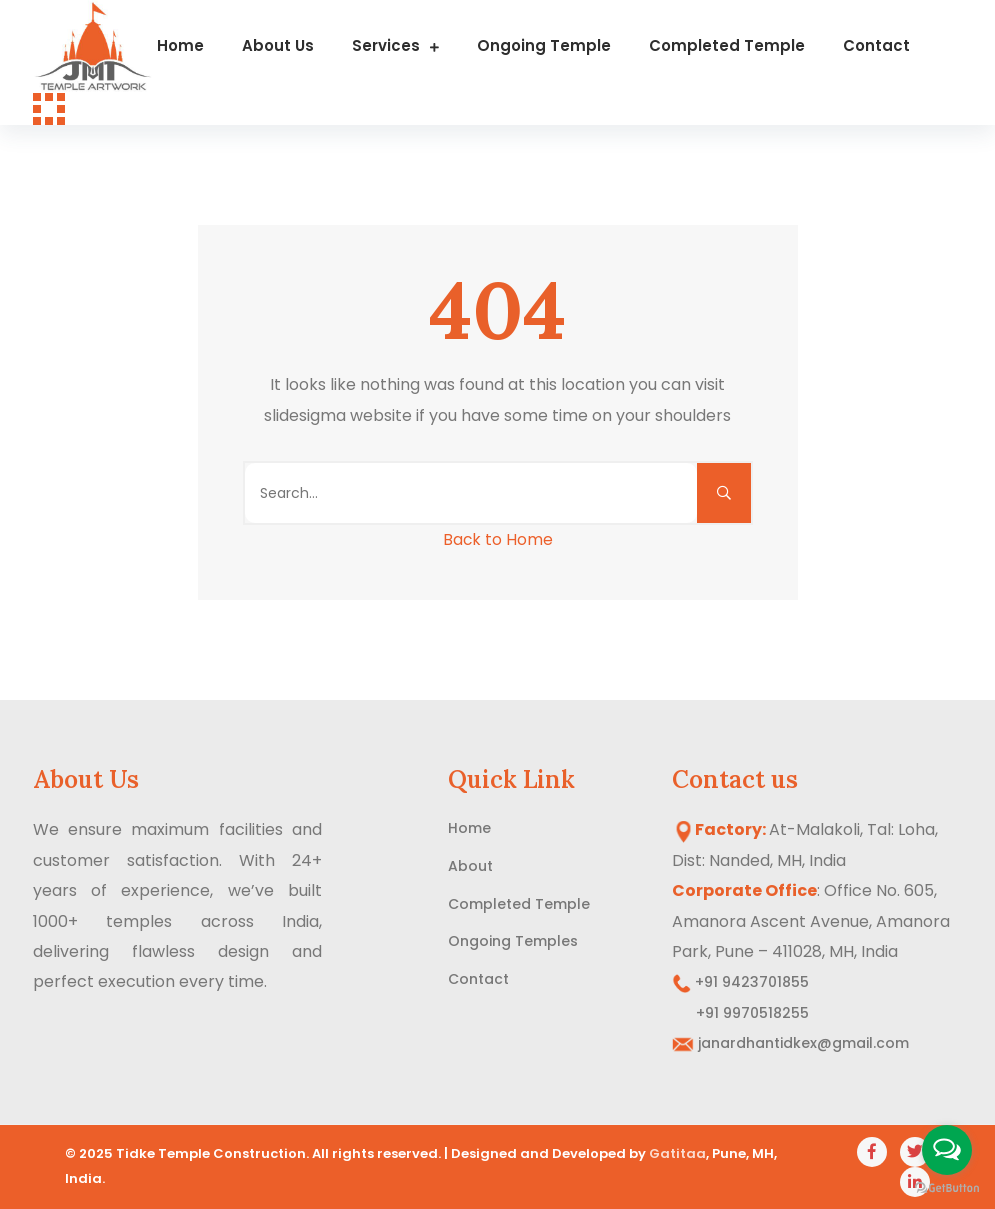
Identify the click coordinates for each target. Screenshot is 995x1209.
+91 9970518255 (740, 1013)
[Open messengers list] (947, 1150)
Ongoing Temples (513, 941)
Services (386, 45)
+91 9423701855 (750, 982)
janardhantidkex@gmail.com (803, 1043)
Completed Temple (727, 45)
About (470, 866)
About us (278, 45)
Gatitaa (677, 1153)
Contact (876, 45)
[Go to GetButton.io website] (947, 1188)
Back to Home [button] (497, 539)
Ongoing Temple (544, 45)
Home (180, 45)
